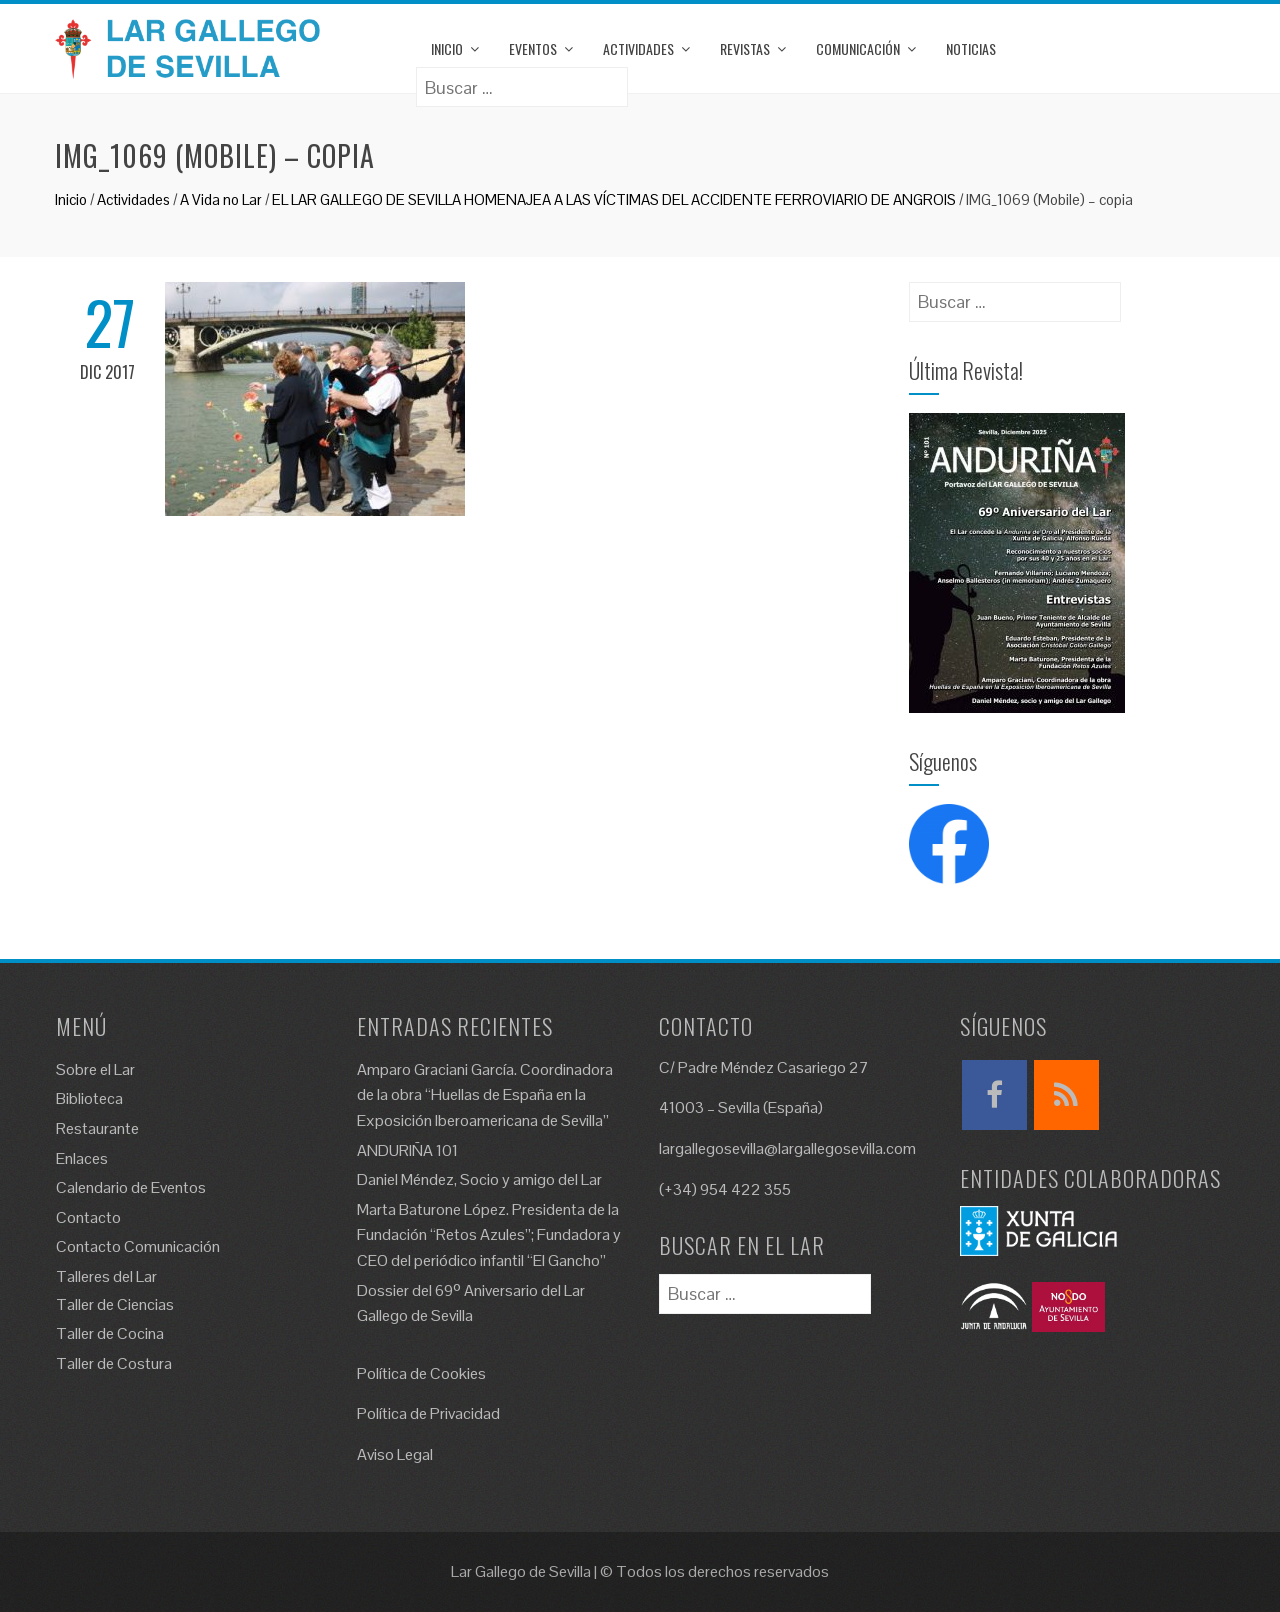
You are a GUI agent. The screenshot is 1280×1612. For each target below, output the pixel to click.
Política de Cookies (421, 1373)
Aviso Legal (395, 1454)
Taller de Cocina (110, 1333)
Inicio (447, 48)
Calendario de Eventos (131, 1187)
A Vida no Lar (221, 199)
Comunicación (858, 48)
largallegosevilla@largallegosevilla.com (787, 1148)
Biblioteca (89, 1098)
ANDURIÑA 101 (407, 1150)
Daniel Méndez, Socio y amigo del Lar (479, 1179)
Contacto (88, 1217)
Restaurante (97, 1128)
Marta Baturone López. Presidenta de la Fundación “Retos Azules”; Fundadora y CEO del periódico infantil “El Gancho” (489, 1235)
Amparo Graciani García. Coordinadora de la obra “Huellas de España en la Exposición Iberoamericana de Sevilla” (485, 1095)
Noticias (971, 48)
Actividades (638, 48)
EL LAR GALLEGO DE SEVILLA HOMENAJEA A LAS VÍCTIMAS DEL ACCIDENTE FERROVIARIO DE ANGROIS (614, 199)
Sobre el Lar (95, 1069)
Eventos (533, 48)
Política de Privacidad (428, 1413)
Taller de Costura (114, 1363)
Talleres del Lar (106, 1276)
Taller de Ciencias (115, 1304)
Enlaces (82, 1158)
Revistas (745, 48)
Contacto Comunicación (138, 1246)
